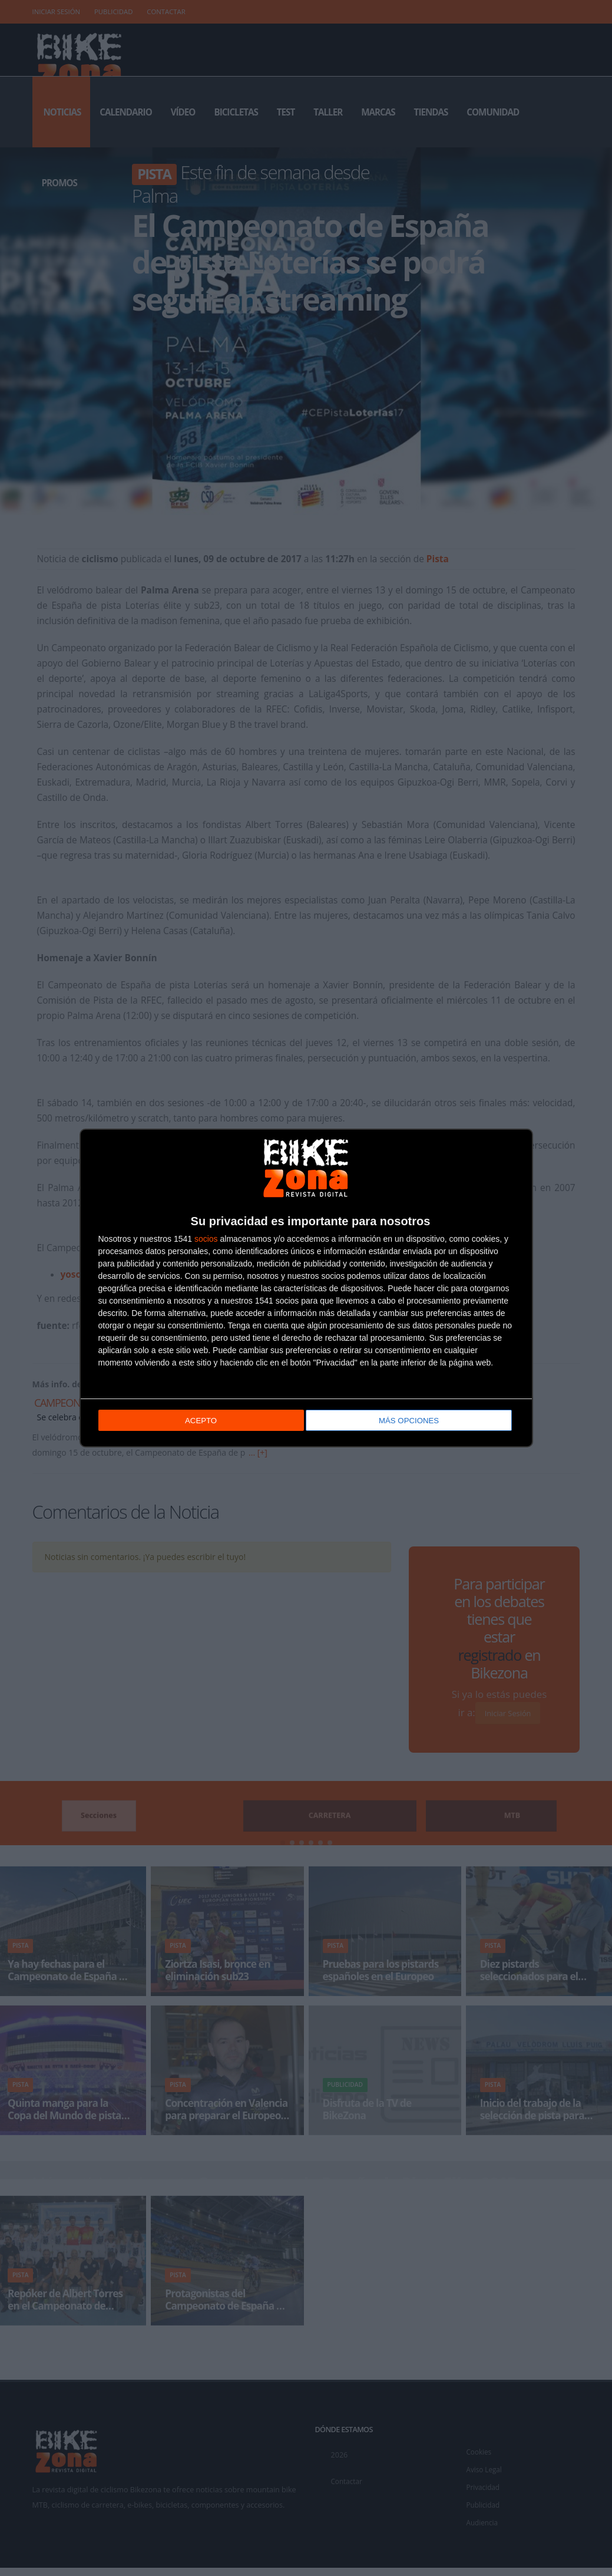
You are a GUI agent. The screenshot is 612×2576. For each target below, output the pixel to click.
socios (206, 1239)
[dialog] (306, 1288)
